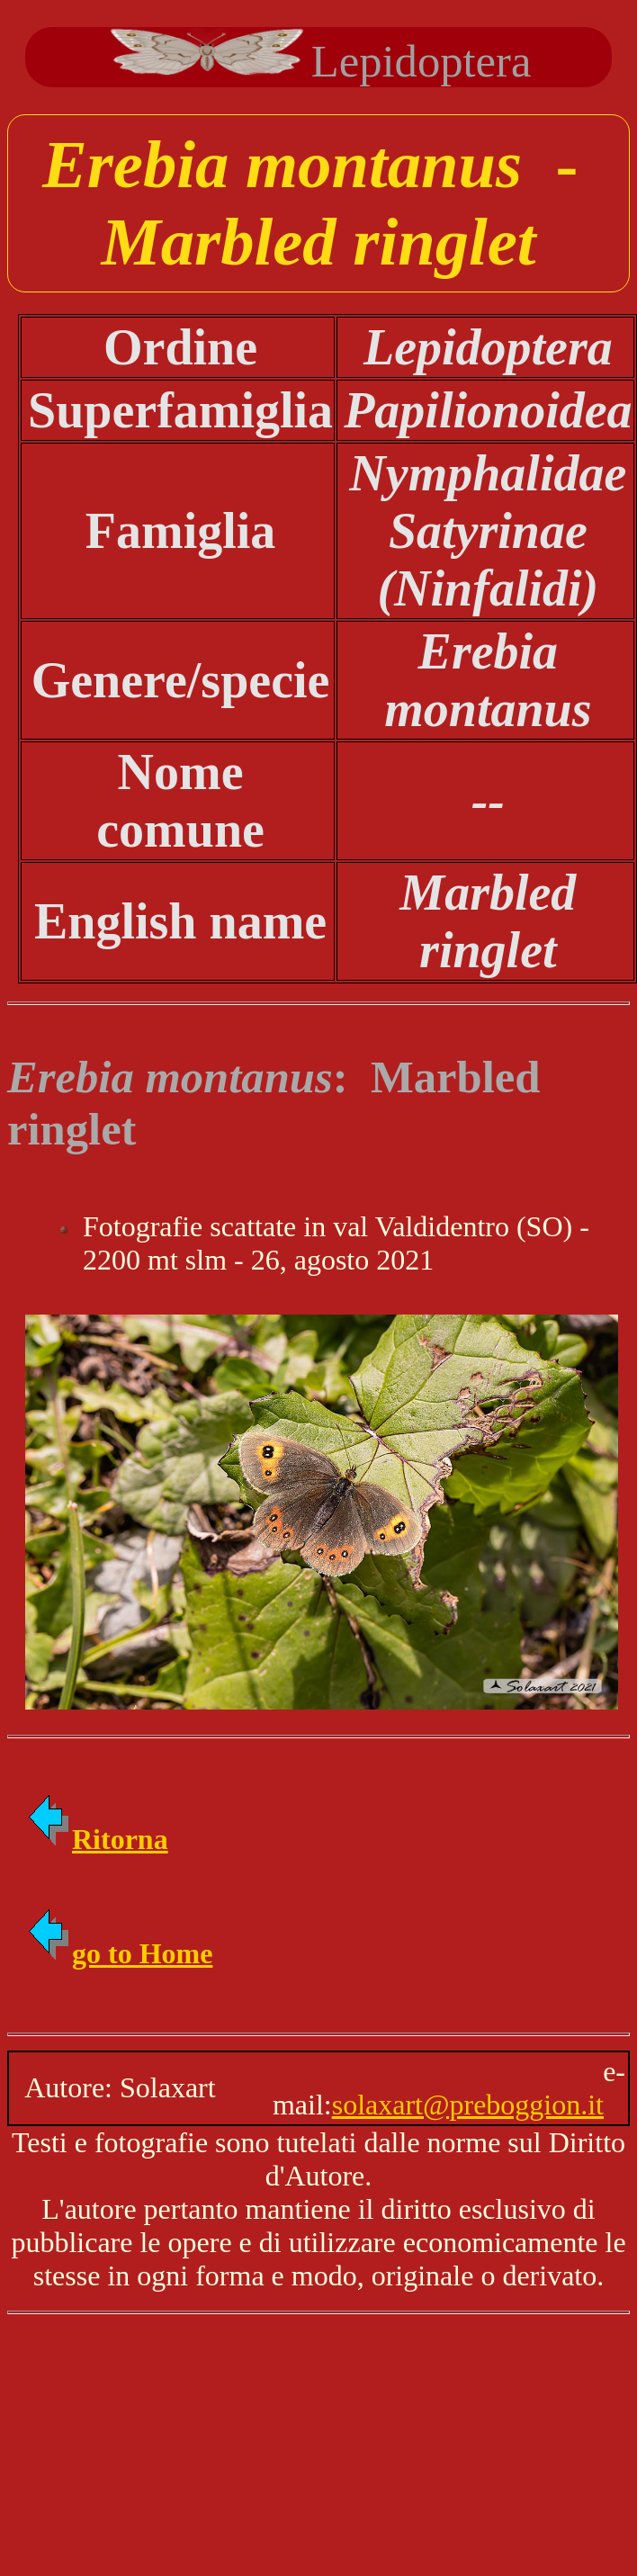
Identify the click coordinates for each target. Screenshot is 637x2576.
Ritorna (96, 1839)
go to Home (118, 1953)
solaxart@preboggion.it (468, 2104)
